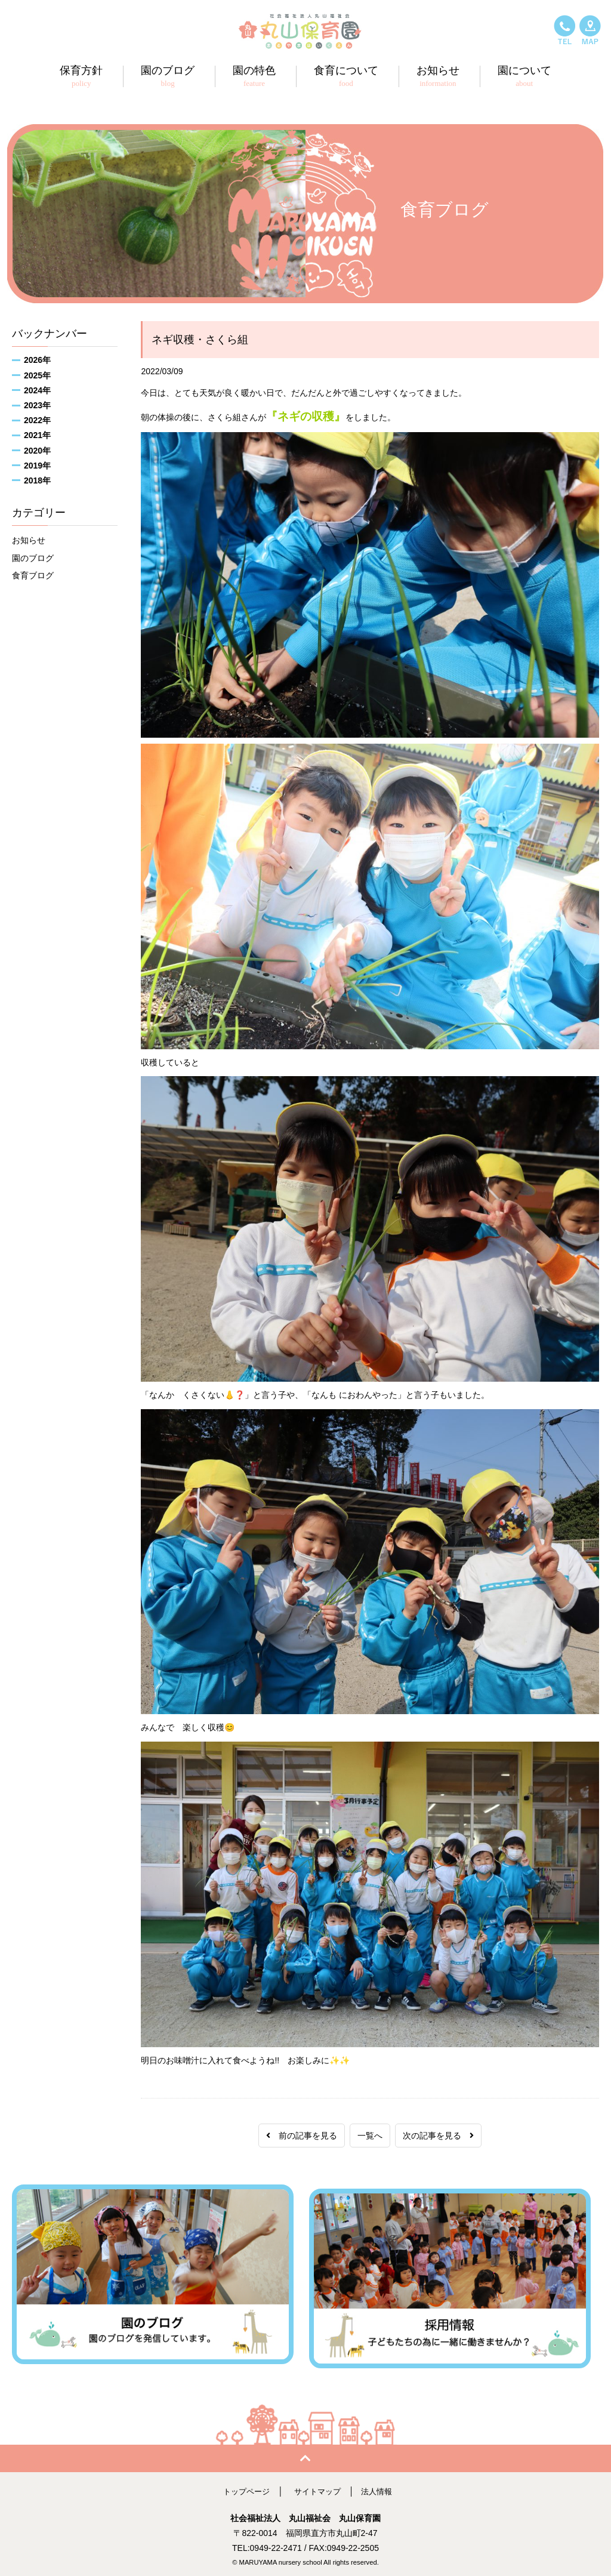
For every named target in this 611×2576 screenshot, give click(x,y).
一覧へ (369, 2135)
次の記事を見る (438, 2135)
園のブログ (33, 558)
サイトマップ (318, 2487)
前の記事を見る (301, 2135)
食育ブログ (33, 575)
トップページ (243, 2487)
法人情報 (380, 2487)
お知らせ (28, 540)
